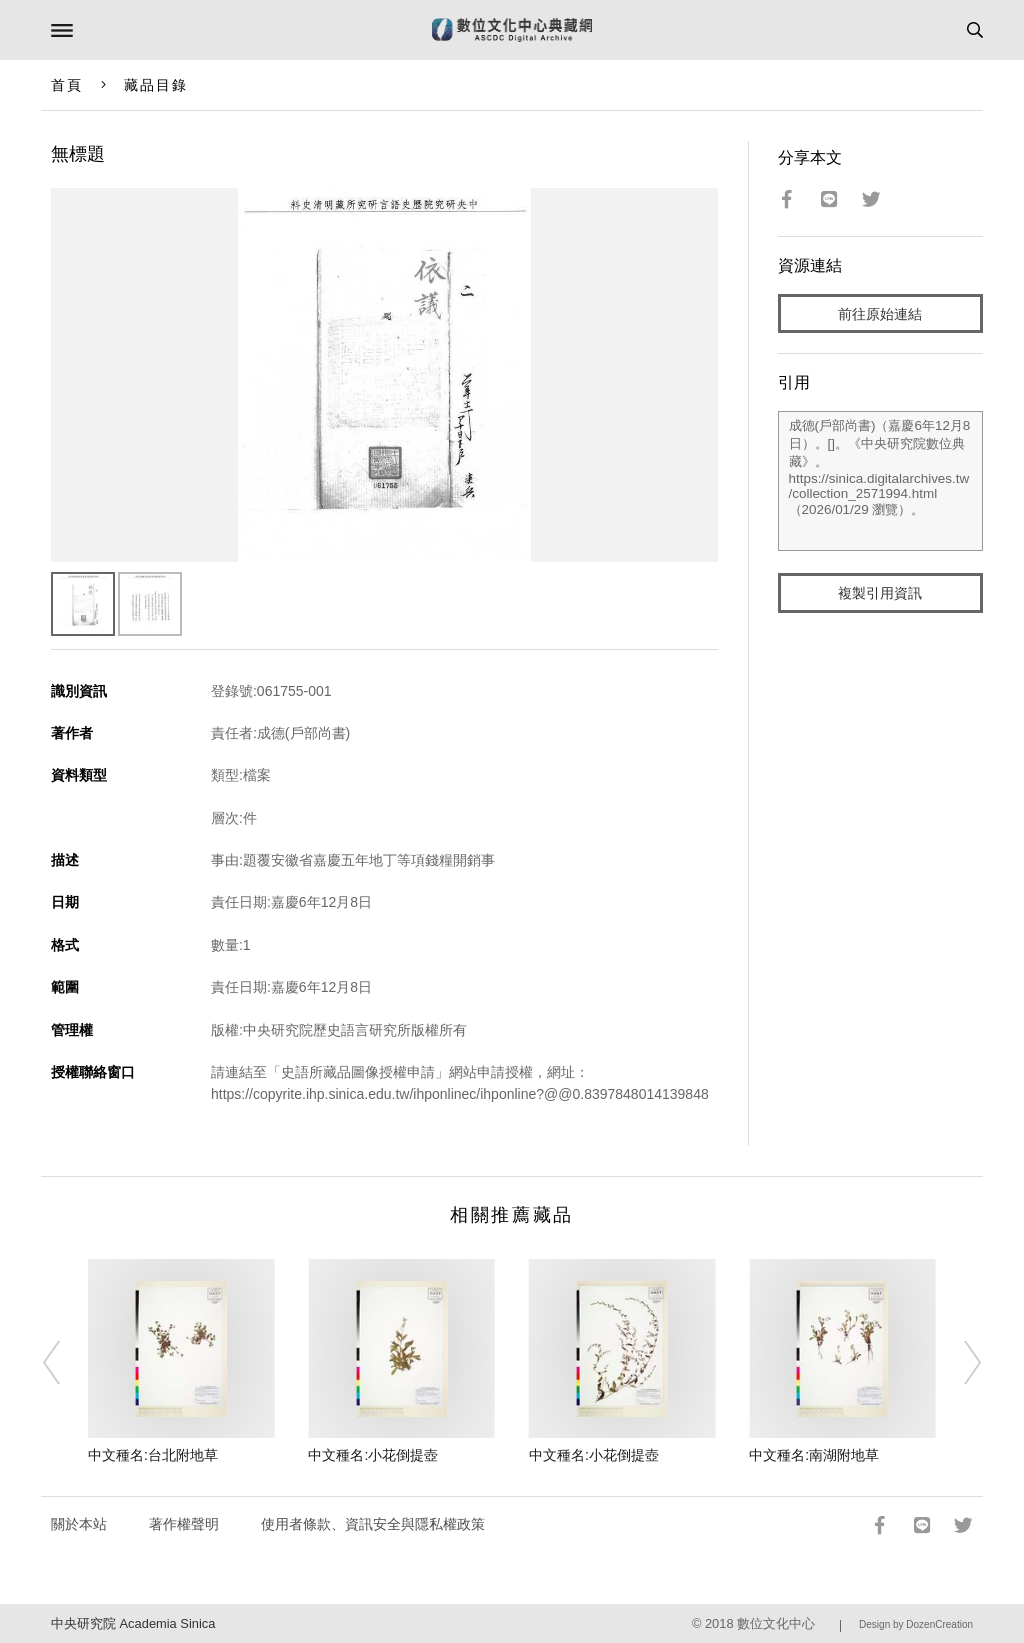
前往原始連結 (880, 314)
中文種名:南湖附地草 (814, 1455)
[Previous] (65, 1363)
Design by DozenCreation (916, 1624)
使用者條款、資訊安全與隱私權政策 (373, 1524)
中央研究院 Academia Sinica (133, 1623)
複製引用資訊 (880, 593)
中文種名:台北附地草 (153, 1455)
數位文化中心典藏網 (512, 30)
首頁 (67, 85)
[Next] (959, 1363)
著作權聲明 (184, 1524)
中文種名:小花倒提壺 (373, 1455)
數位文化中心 (776, 1623)
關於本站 (79, 1524)
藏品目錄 (156, 85)
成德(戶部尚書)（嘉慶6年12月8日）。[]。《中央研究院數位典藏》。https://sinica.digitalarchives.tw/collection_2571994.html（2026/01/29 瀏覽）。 (881, 481)
